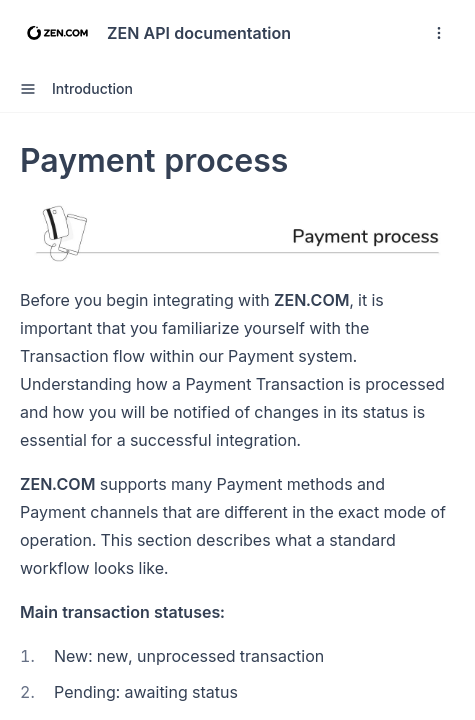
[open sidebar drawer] (28, 89)
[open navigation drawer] (439, 33)
